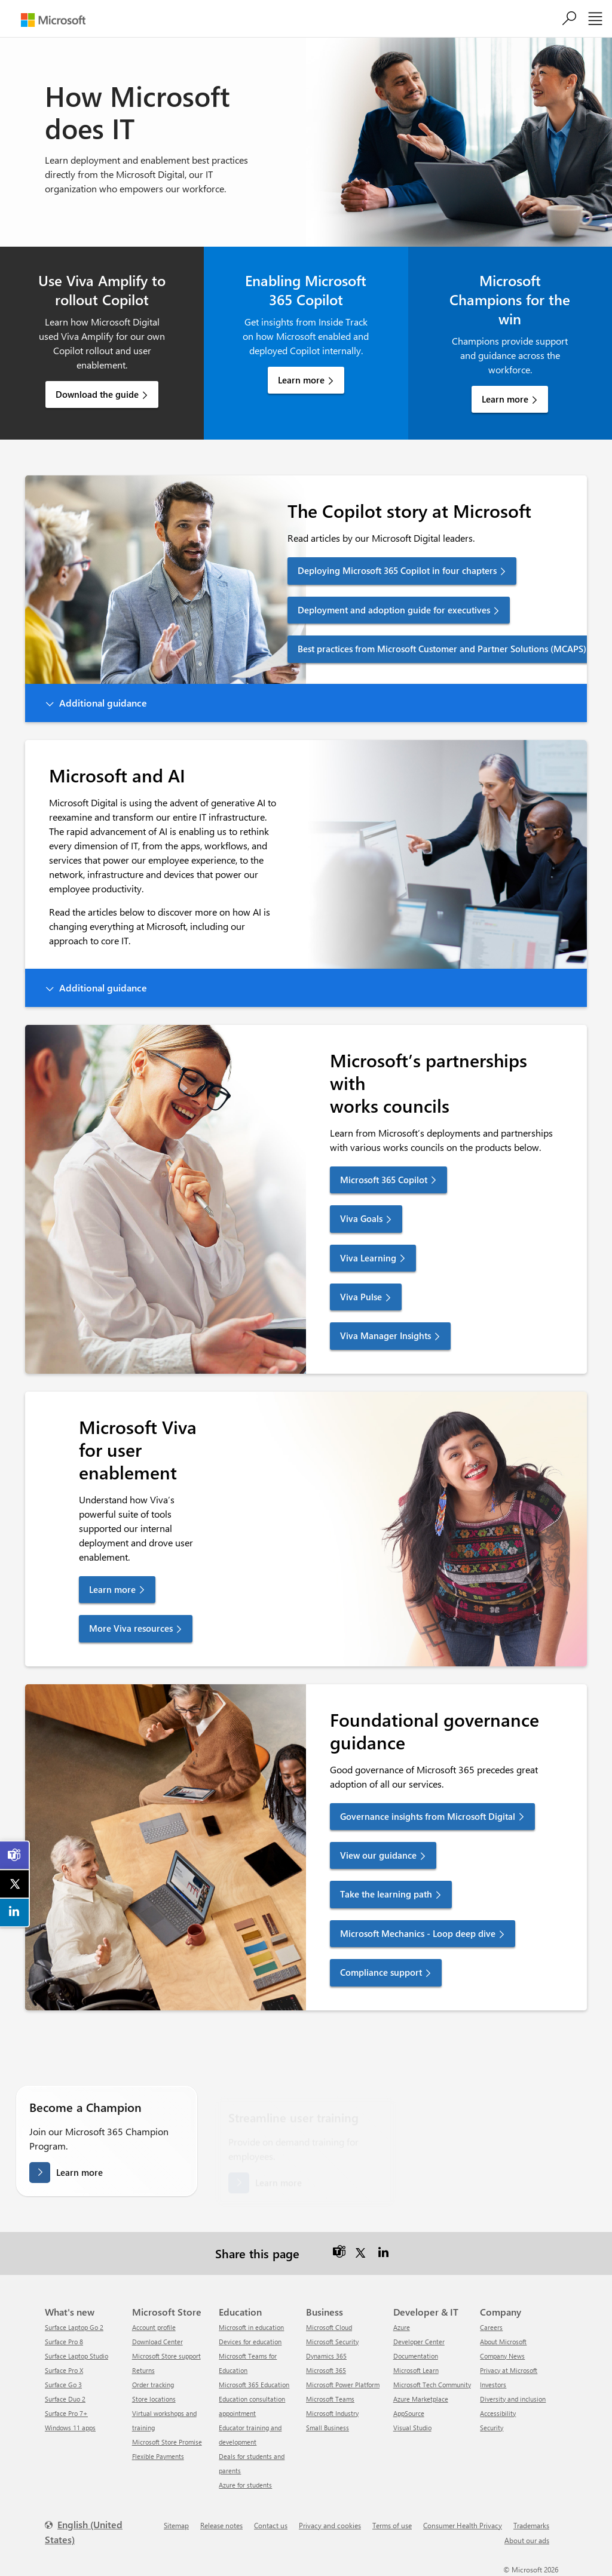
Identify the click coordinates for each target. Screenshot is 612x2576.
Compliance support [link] (381, 1972)
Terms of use (392, 2525)
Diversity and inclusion (513, 2398)
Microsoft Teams (330, 2398)
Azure (401, 2327)
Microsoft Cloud (329, 2327)
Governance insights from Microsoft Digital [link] (427, 1816)
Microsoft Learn (416, 2370)
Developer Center (419, 2341)
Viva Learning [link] (368, 1258)
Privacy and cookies (330, 2525)
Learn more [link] (112, 1589)
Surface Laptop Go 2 (74, 2327)
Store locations (154, 2398)
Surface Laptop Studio (76, 2355)
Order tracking (153, 2384)
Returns (143, 2370)
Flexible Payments (158, 2456)
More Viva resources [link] (131, 1628)
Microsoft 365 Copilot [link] (383, 1180)
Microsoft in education (251, 2327)
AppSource (408, 2413)
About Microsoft (503, 2341)
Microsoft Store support (166, 2355)
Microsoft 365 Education (254, 2384)
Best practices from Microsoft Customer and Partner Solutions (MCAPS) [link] (442, 649)
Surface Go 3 (63, 2384)
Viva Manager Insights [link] (385, 1335)
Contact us (270, 2525)
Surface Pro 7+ (66, 2413)
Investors (493, 2384)
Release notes (221, 2525)
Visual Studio (412, 2427)
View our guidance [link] (378, 1855)
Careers (491, 2327)
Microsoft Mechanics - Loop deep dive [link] (417, 1933)
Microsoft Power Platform (343, 2384)
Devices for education (250, 2341)
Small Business (327, 2427)
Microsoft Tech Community (432, 2384)
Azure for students (245, 2484)
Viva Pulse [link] (361, 1297)
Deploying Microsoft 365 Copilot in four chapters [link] (397, 570)
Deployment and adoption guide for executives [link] (394, 610)
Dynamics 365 (326, 2355)
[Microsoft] (53, 20)
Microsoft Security (332, 2341)
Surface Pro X (64, 2370)
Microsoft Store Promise (167, 2441)
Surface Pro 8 (64, 2341)
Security (491, 2427)
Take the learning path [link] (386, 1894)
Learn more (301, 380)
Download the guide (97, 394)
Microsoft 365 (326, 2370)
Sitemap (176, 2525)
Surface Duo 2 (65, 2398)
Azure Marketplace (420, 2398)
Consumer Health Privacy (462, 2525)
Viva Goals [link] (361, 1218)
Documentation (415, 2355)
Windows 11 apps (70, 2427)
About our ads (526, 2540)
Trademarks (531, 2525)
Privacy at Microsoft (508, 2370)
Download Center (157, 2341)
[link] (15, 1855)
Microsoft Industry (332, 2413)
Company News (502, 2355)
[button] (306, 703)
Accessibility (498, 2413)
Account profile (154, 2327)
